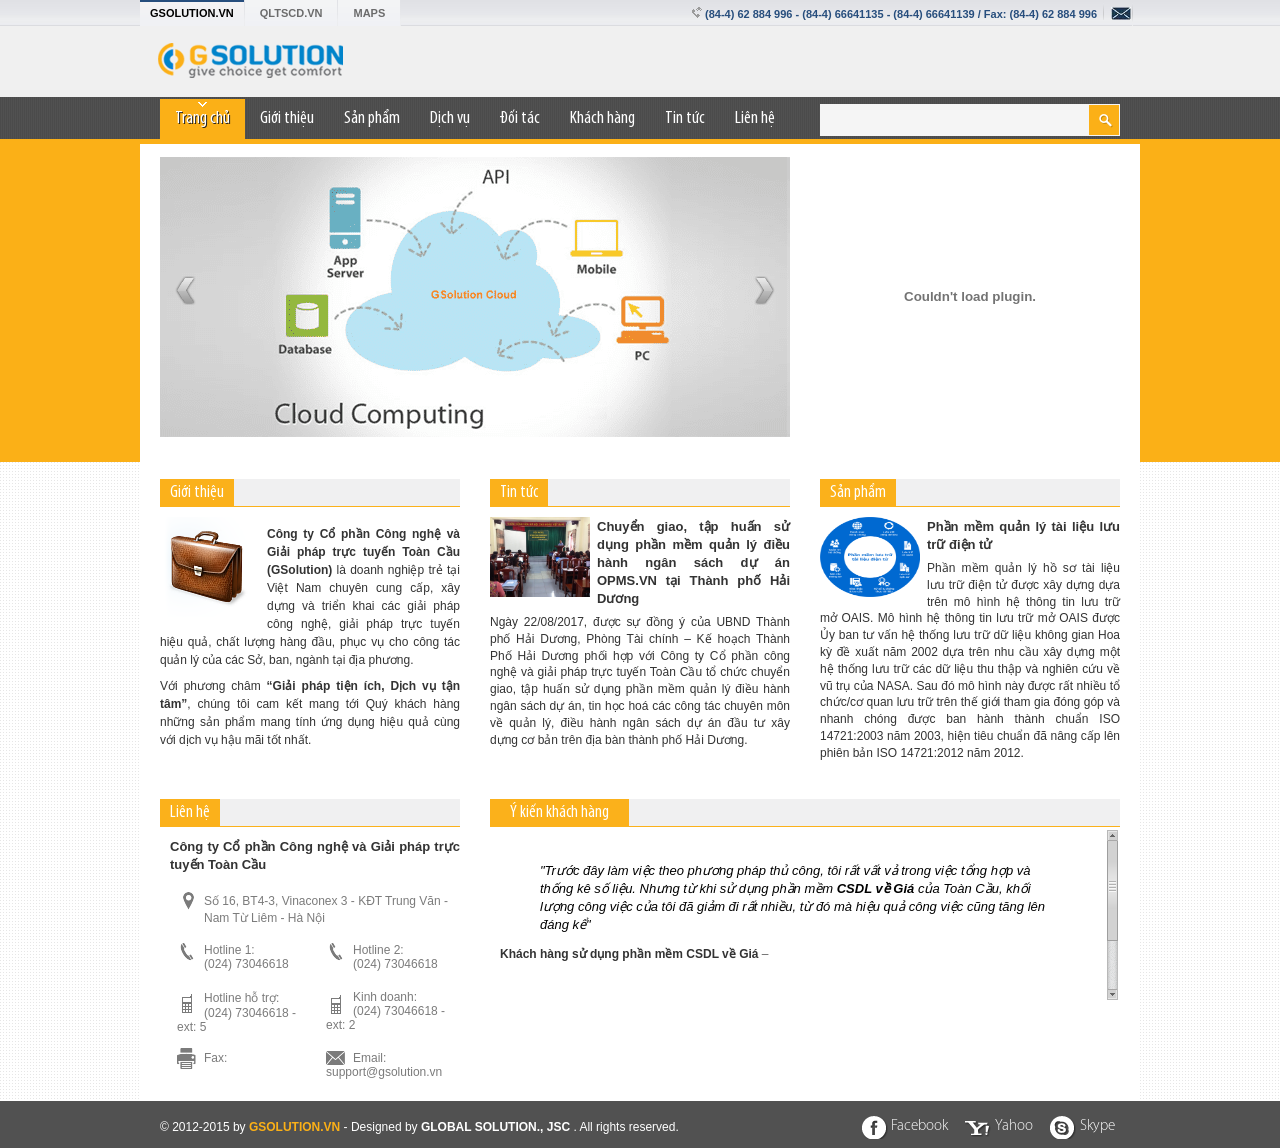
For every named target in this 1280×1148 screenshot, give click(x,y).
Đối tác (520, 118)
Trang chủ (202, 118)
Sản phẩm (372, 118)
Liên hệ (755, 118)
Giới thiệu (287, 118)
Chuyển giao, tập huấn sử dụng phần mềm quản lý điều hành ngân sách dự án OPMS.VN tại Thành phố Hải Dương (693, 562)
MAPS (369, 13)
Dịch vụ (450, 118)
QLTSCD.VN (291, 13)
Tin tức (685, 118)
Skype (1097, 1126)
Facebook (919, 1126)
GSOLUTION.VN (192, 13)
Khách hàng (602, 118)
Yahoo (1014, 1126)
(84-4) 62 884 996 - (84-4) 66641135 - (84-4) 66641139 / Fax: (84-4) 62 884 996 (901, 14)
